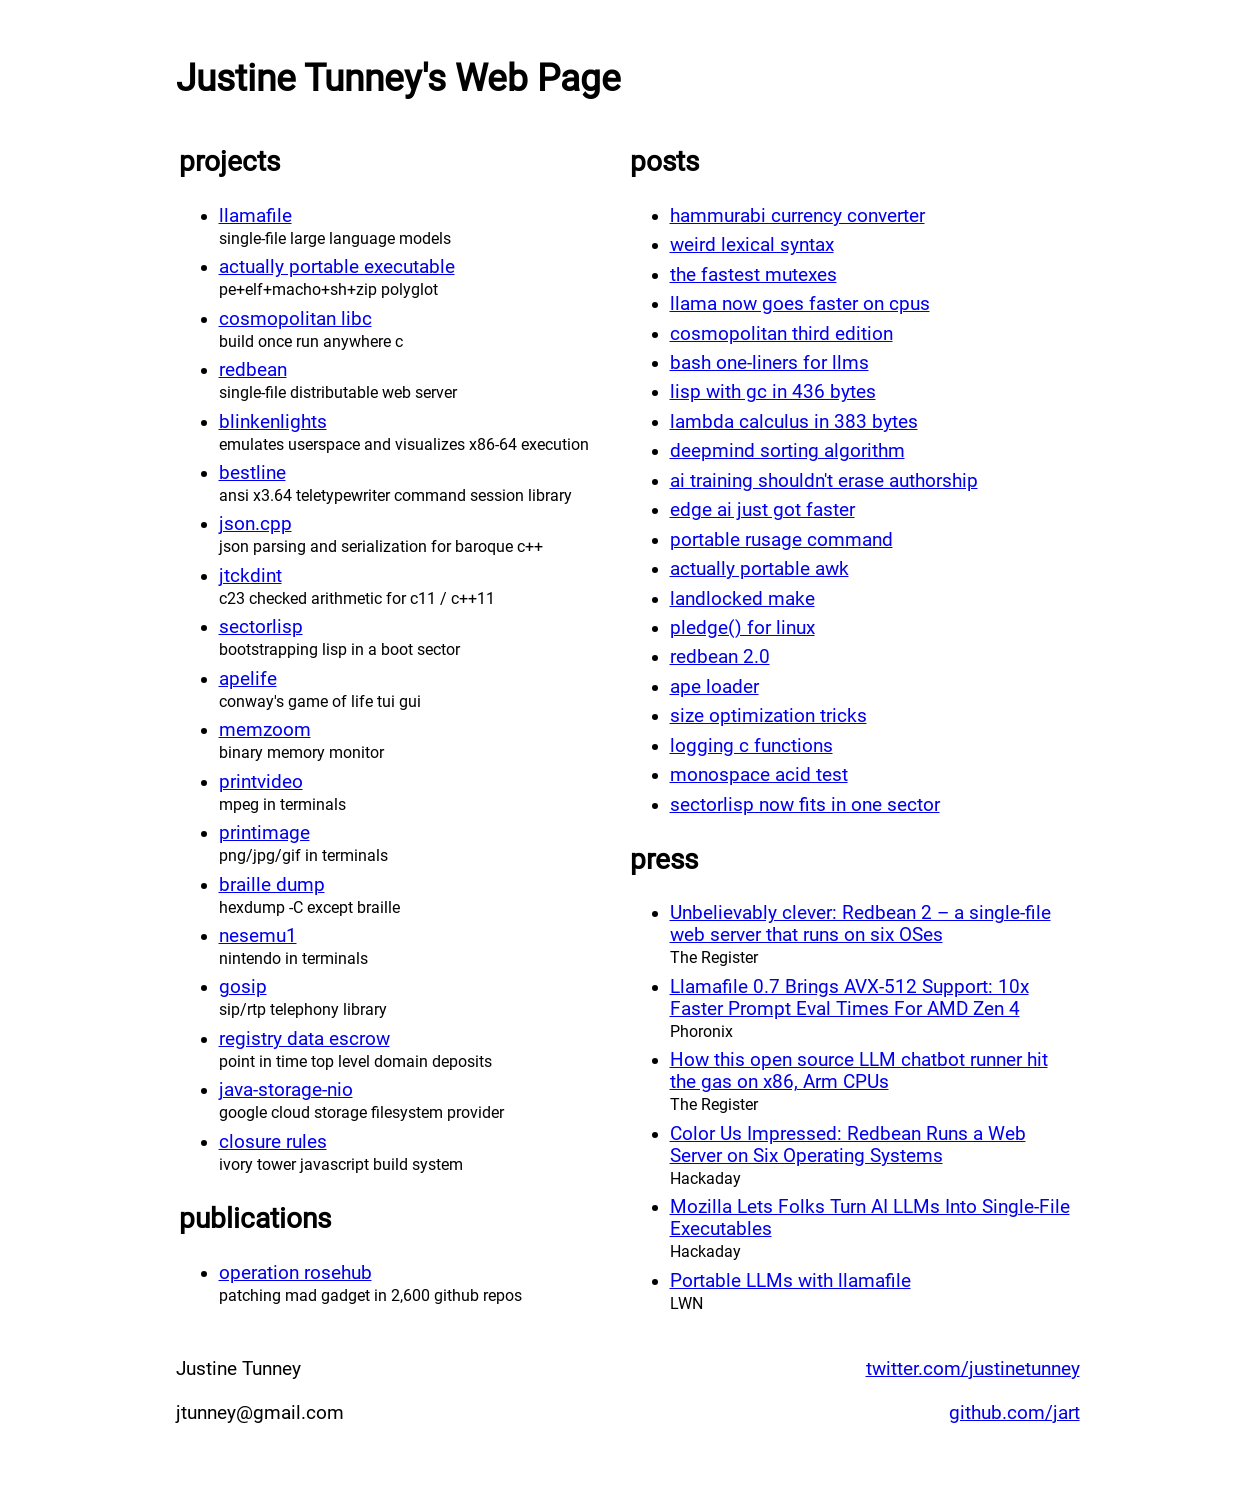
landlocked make (742, 599)
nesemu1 (258, 936)
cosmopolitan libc (295, 319)
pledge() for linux (742, 628)
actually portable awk (759, 569)
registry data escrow (304, 1039)
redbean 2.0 (720, 657)
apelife (248, 679)
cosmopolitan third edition (781, 334)
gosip (243, 987)
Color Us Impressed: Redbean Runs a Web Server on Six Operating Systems (848, 1145)
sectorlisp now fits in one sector (805, 805)
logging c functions (751, 746)
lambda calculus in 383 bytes (794, 422)
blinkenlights (273, 422)
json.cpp (255, 524)
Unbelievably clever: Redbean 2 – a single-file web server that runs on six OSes (860, 924)
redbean (253, 370)
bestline (252, 473)
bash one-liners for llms (769, 363)
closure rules (273, 1142)
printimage (264, 833)
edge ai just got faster (762, 510)
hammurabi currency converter (797, 216)
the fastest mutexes (753, 275)
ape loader (714, 687)
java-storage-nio (286, 1090)
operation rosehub (295, 1273)
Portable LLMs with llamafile (790, 1281)
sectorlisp (261, 627)
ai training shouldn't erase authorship (824, 481)
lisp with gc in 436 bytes (773, 392)
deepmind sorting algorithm (787, 451)
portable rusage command (781, 540)
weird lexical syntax (752, 245)
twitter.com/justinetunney (973, 1369)
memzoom (265, 730)
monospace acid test (759, 775)
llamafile (255, 216)
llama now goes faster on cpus (800, 304)
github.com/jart (1014, 1413)
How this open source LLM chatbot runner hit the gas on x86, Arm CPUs (859, 1071)
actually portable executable (337, 267)
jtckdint (250, 576)
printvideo (261, 782)
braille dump (272, 885)
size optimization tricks (768, 716)
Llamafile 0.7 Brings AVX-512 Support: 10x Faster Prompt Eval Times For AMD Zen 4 (849, 998)
